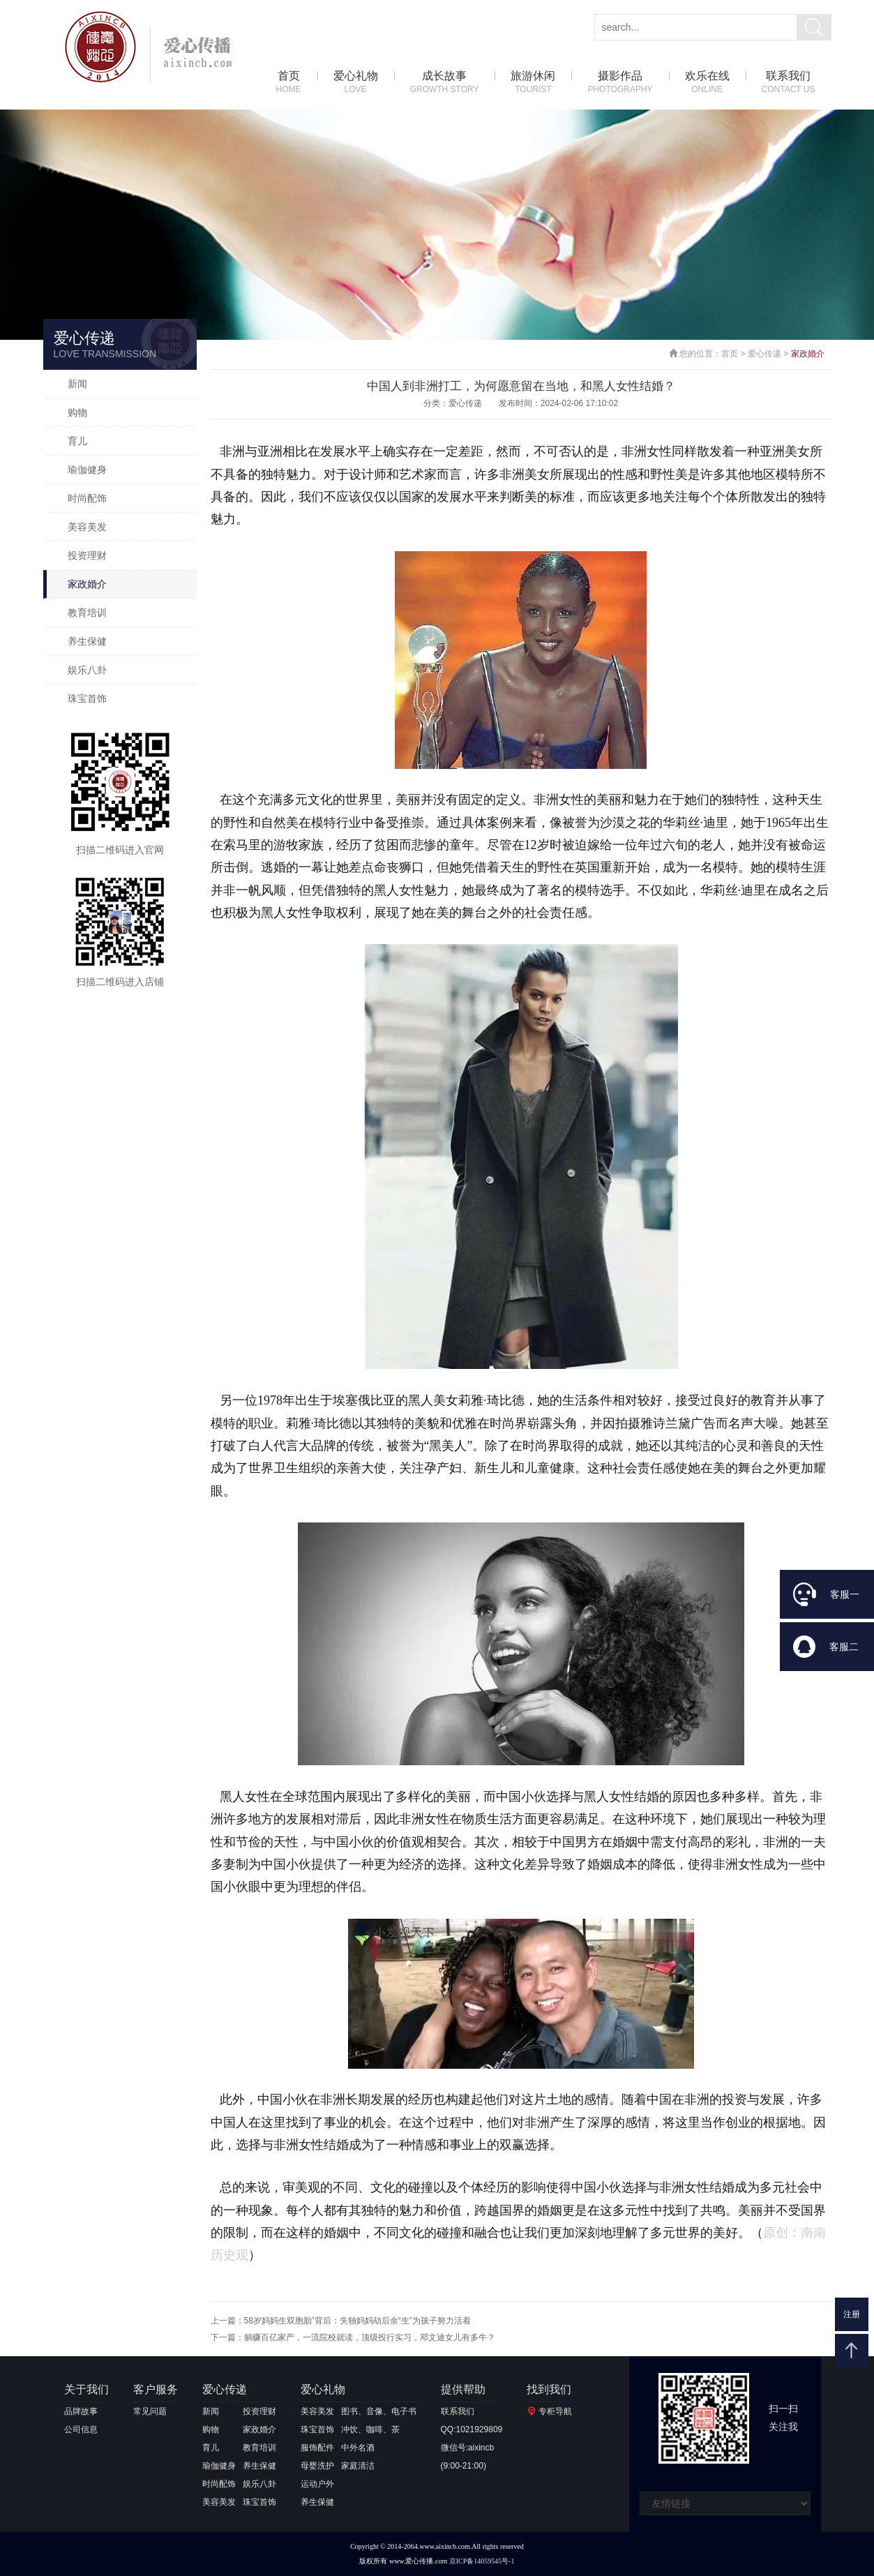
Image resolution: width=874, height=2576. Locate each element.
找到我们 (549, 2389)
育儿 (77, 441)
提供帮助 (463, 2389)
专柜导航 (555, 2411)
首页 (288, 83)
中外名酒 (358, 2448)
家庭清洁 (358, 2466)
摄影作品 (619, 83)
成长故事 (444, 83)
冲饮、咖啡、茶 (370, 2429)
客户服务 (155, 2389)
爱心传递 (764, 354)
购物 (77, 412)
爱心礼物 (355, 83)
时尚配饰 (87, 498)
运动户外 (317, 2484)
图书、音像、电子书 (378, 2411)
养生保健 (87, 641)
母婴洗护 (317, 2466)
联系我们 (788, 83)
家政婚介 (87, 584)
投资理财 (87, 555)
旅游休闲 (533, 83)
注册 (851, 2314)
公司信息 (81, 2429)
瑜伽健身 (87, 469)
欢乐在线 (707, 83)
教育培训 (87, 612)
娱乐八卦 (87, 669)
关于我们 (86, 2389)
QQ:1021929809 (472, 2429)
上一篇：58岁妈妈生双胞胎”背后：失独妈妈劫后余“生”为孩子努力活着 (341, 2321)
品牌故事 (81, 2411)
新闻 (77, 383)
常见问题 (150, 2411)
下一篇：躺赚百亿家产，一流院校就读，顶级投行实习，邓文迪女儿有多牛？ (353, 2337)
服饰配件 (317, 2448)
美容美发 (87, 526)
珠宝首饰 (87, 698)
